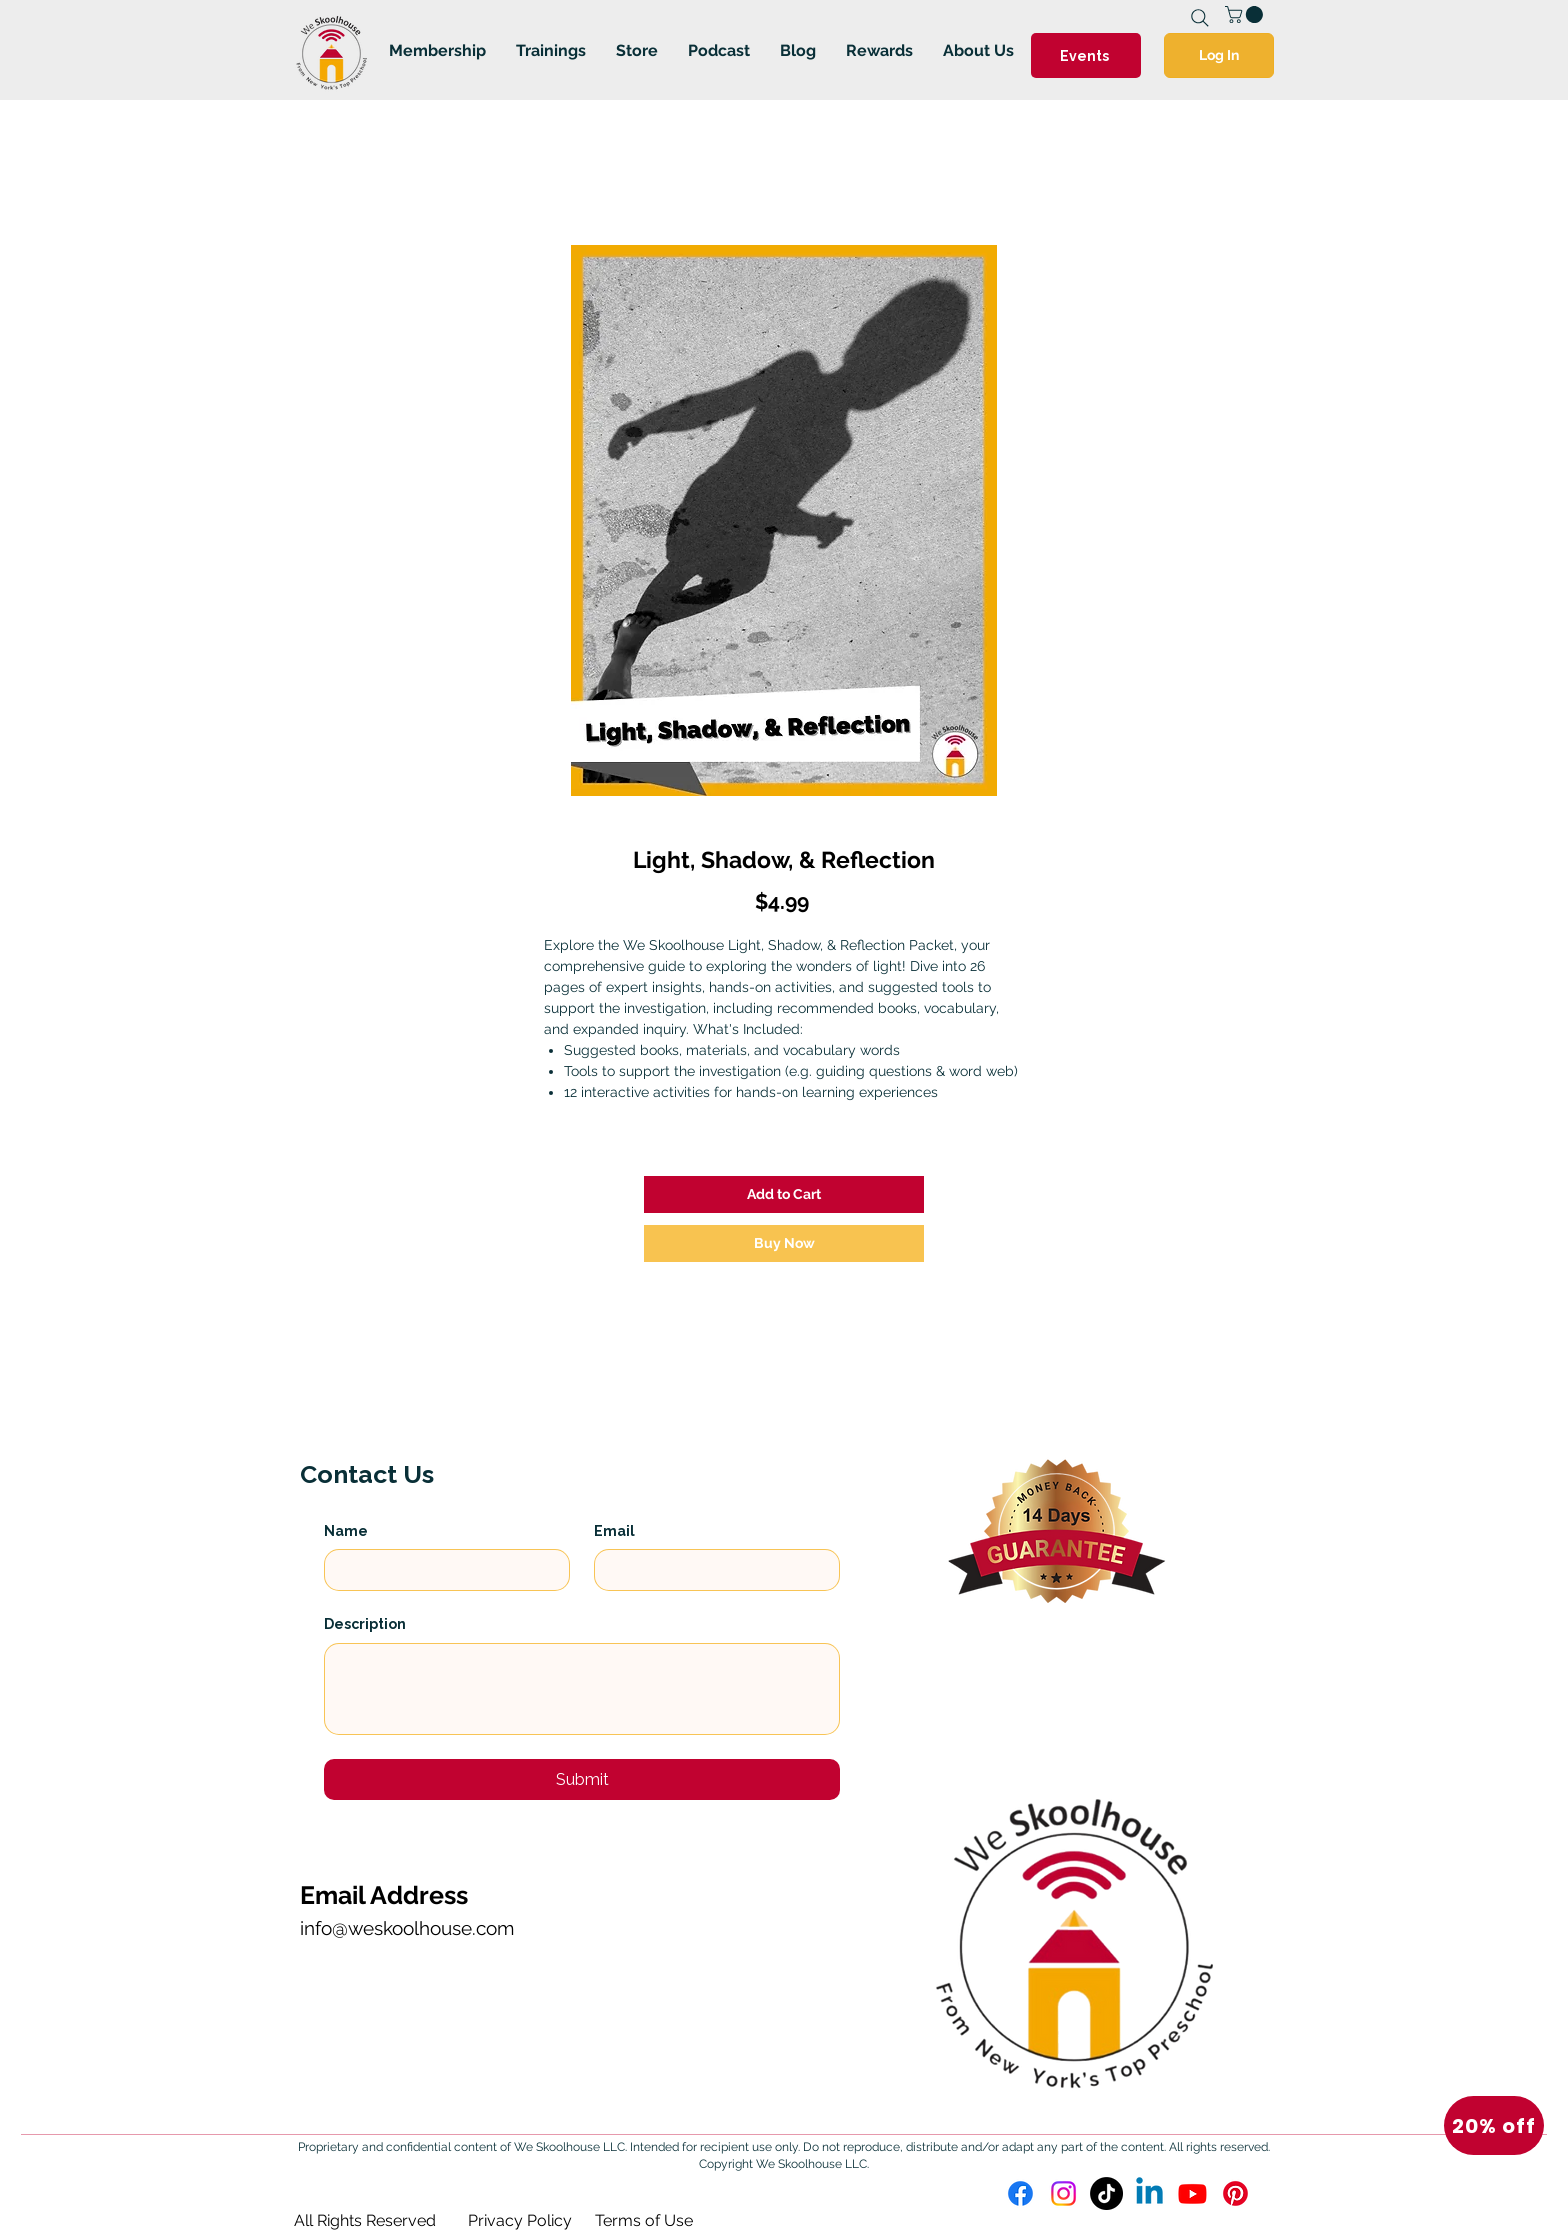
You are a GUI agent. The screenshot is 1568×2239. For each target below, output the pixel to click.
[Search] (1200, 18)
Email (614, 1531)
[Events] (1086, 55)
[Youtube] (1192, 2193)
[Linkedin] (1149, 2193)
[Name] (441, 1570)
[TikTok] (1106, 2193)
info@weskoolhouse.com (407, 1928)
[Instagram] (1063, 2193)
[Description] (582, 1689)
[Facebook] (1020, 2193)
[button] (1494, 2125)
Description (365, 1624)
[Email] (711, 1570)
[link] (1246, 14)
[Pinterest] (1235, 2193)
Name (346, 1531)
